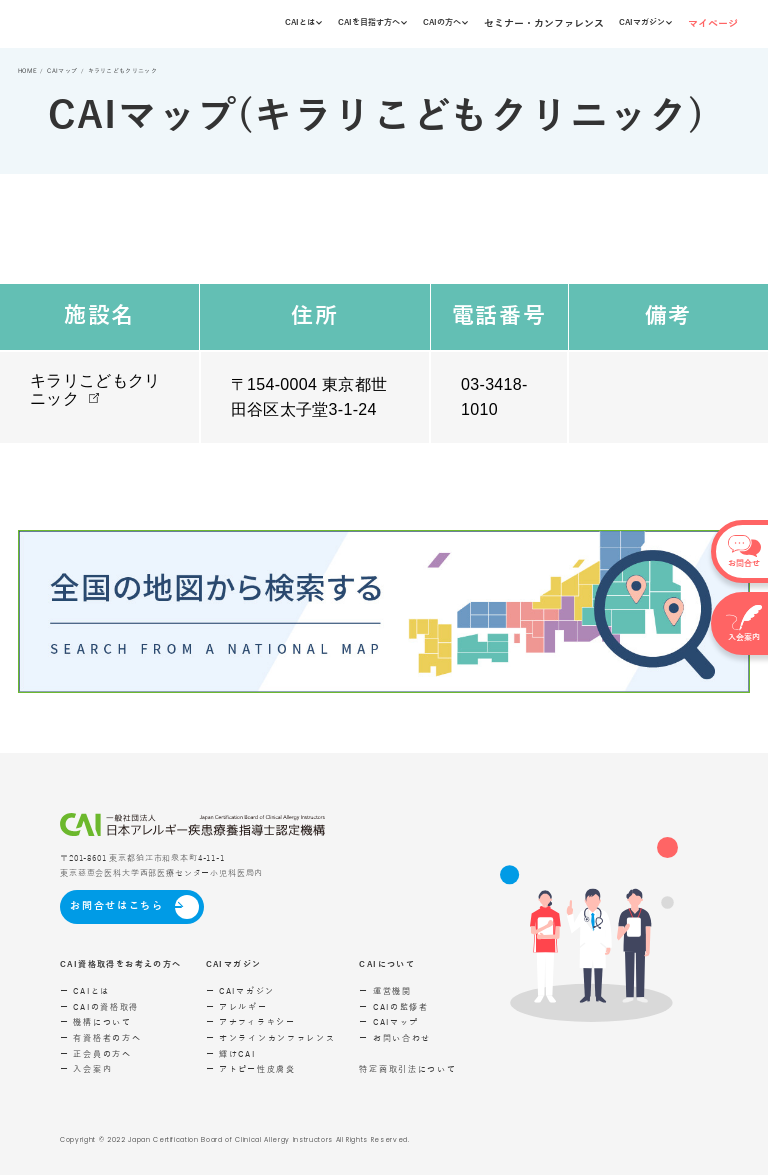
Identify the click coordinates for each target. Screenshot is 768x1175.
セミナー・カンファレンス (544, 23)
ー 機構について (96, 1022)
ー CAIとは (85, 991)
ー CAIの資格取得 (99, 1007)
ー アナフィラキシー (251, 1022)
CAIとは (303, 22)
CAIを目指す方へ (372, 22)
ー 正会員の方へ (96, 1054)
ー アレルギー (237, 1007)
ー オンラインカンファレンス (271, 1038)
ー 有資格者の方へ (100, 1038)
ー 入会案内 (86, 1069)
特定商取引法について (407, 1069)
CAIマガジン (645, 22)
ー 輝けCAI (231, 1054)
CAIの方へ (445, 22)
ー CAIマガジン (240, 991)
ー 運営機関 (385, 991)
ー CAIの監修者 (393, 1007)
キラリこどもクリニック (95, 389)
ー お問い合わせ (395, 1038)
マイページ (713, 23)
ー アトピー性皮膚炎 (251, 1069)
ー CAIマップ (389, 1022)
